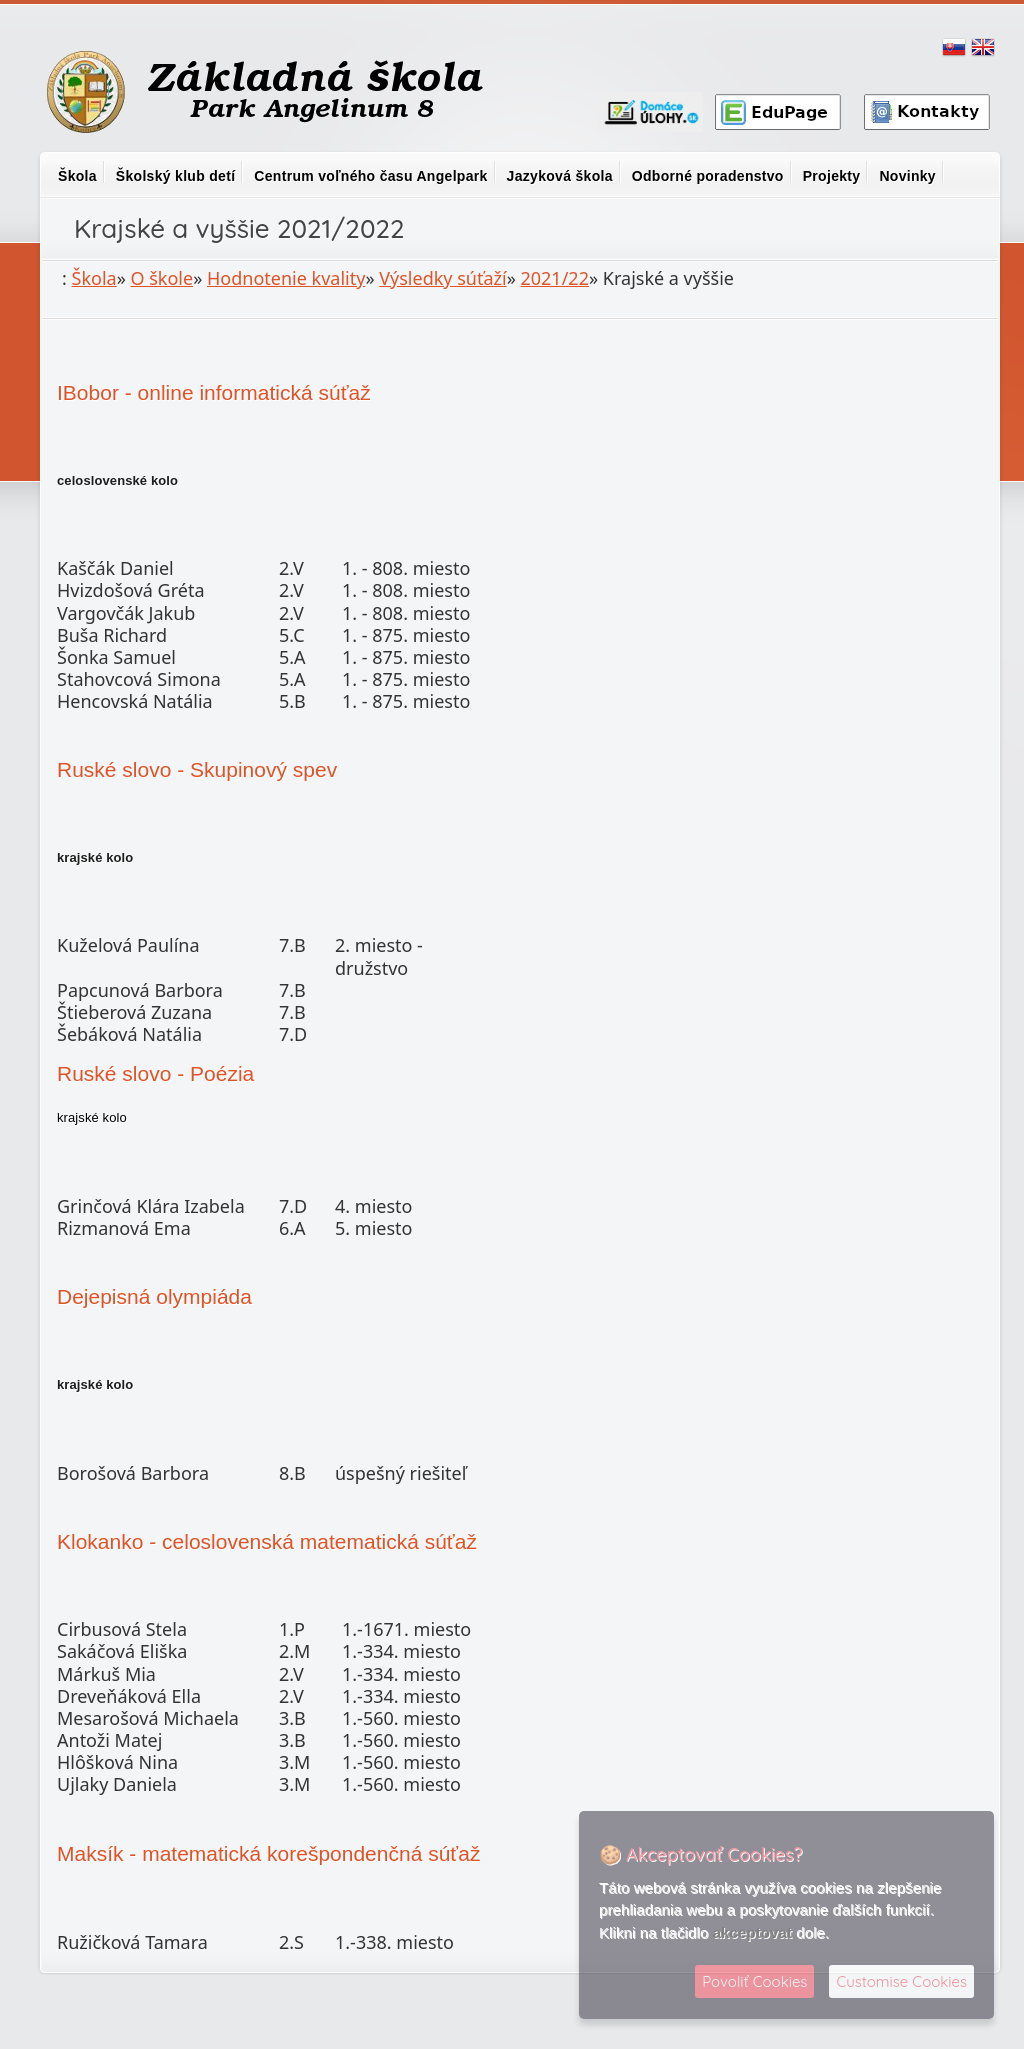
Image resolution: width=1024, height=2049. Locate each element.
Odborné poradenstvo (708, 176)
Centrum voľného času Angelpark (370, 176)
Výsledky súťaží (442, 278)
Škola (77, 176)
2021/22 (554, 278)
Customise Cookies (901, 1981)
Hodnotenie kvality (286, 278)
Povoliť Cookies (754, 1981)
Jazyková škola (560, 176)
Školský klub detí (175, 176)
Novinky (907, 176)
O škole (162, 278)
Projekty (832, 176)
